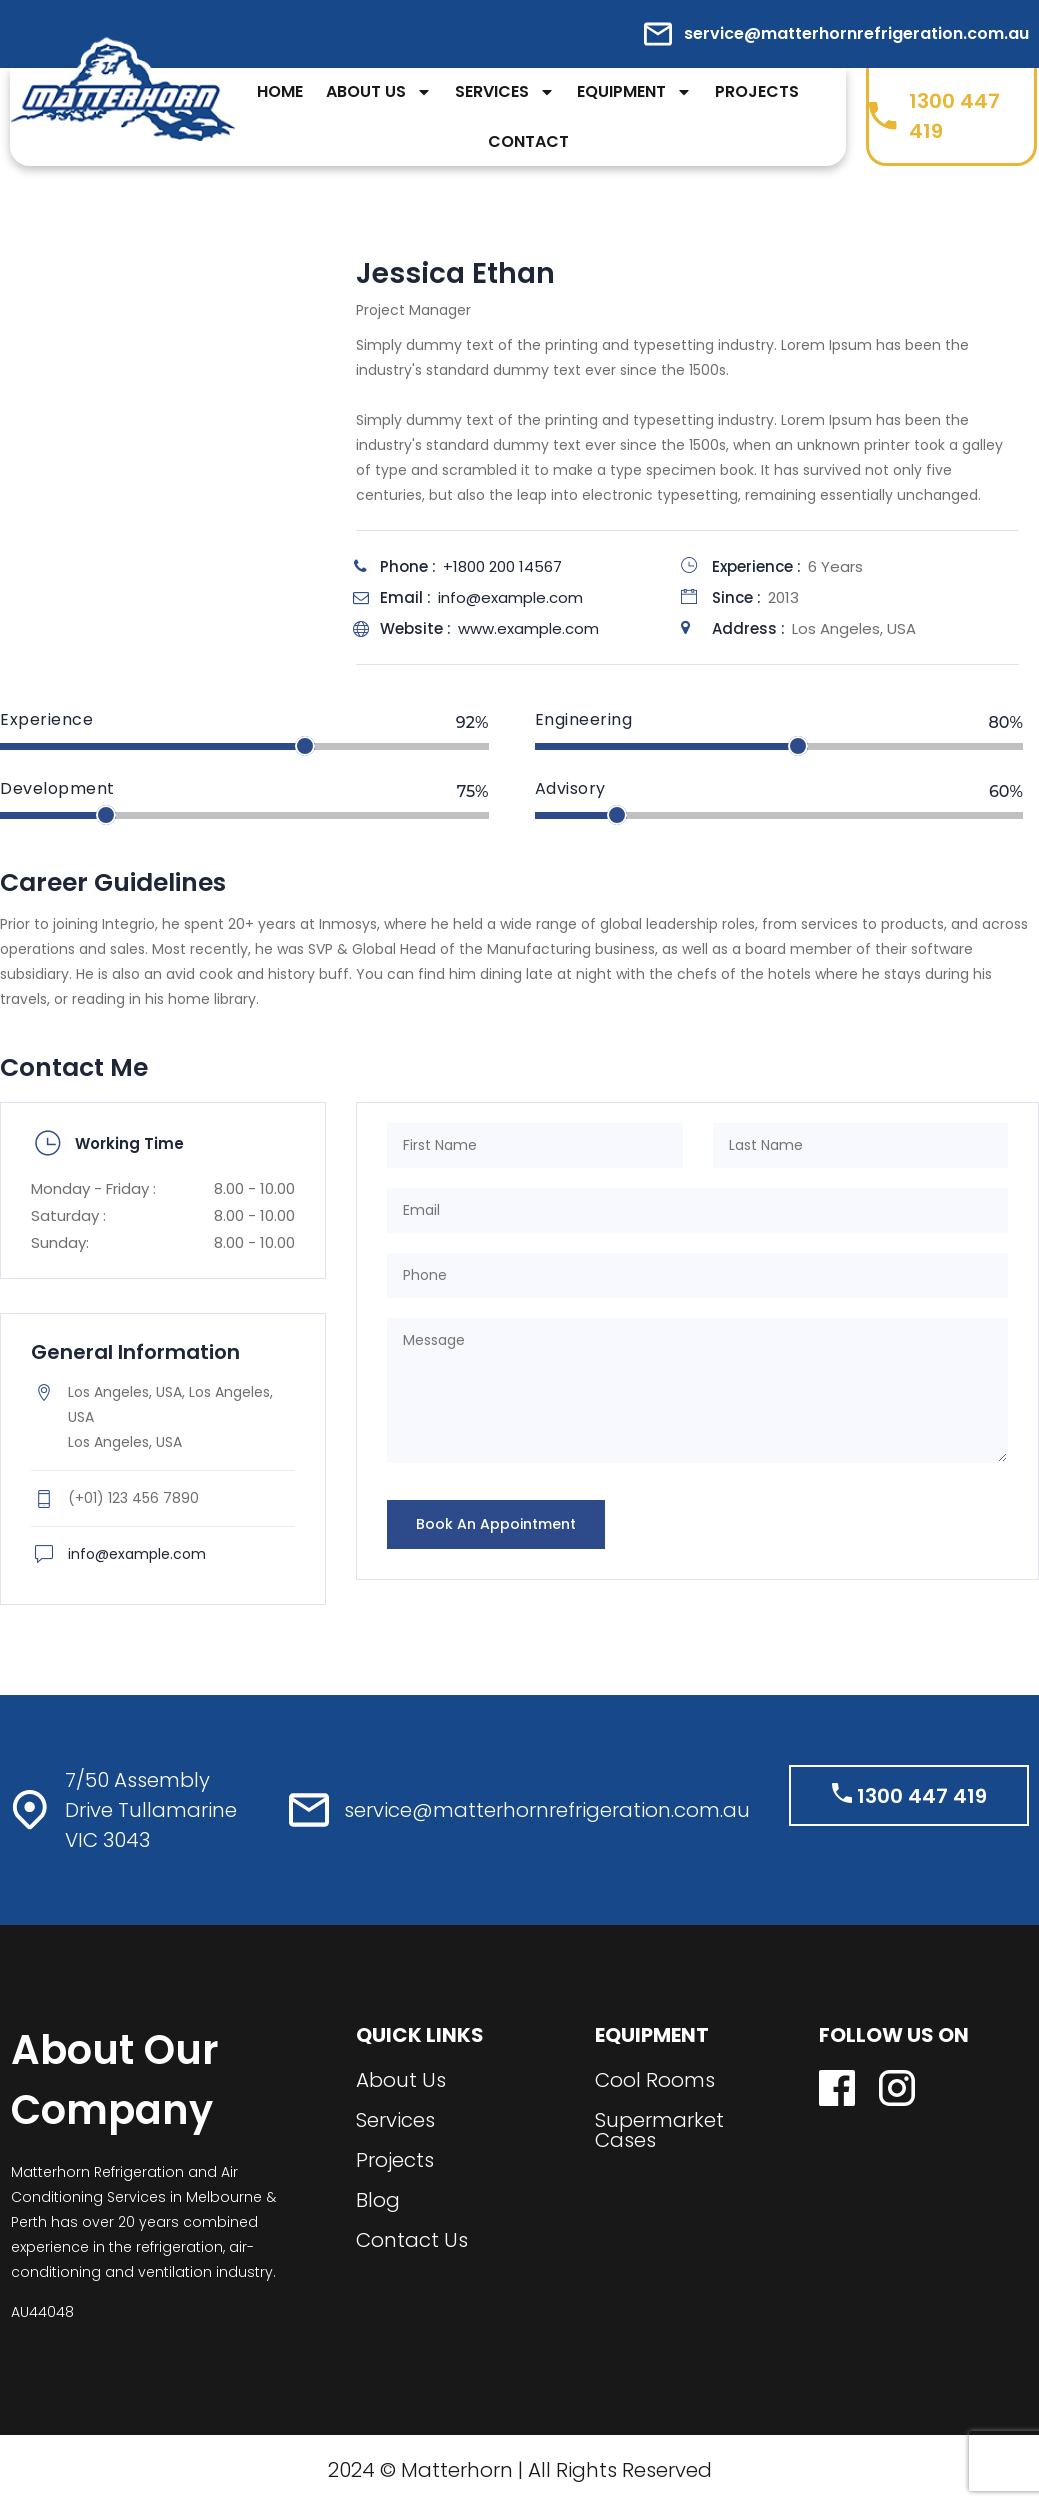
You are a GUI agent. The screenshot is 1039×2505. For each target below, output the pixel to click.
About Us (379, 92)
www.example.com (528, 628)
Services (505, 92)
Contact (528, 141)
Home (280, 91)
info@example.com (510, 597)
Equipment (634, 92)
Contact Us (412, 2240)
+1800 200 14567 (502, 566)
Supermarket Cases (659, 2130)
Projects (757, 91)
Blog (378, 2200)
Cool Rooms (655, 2080)
